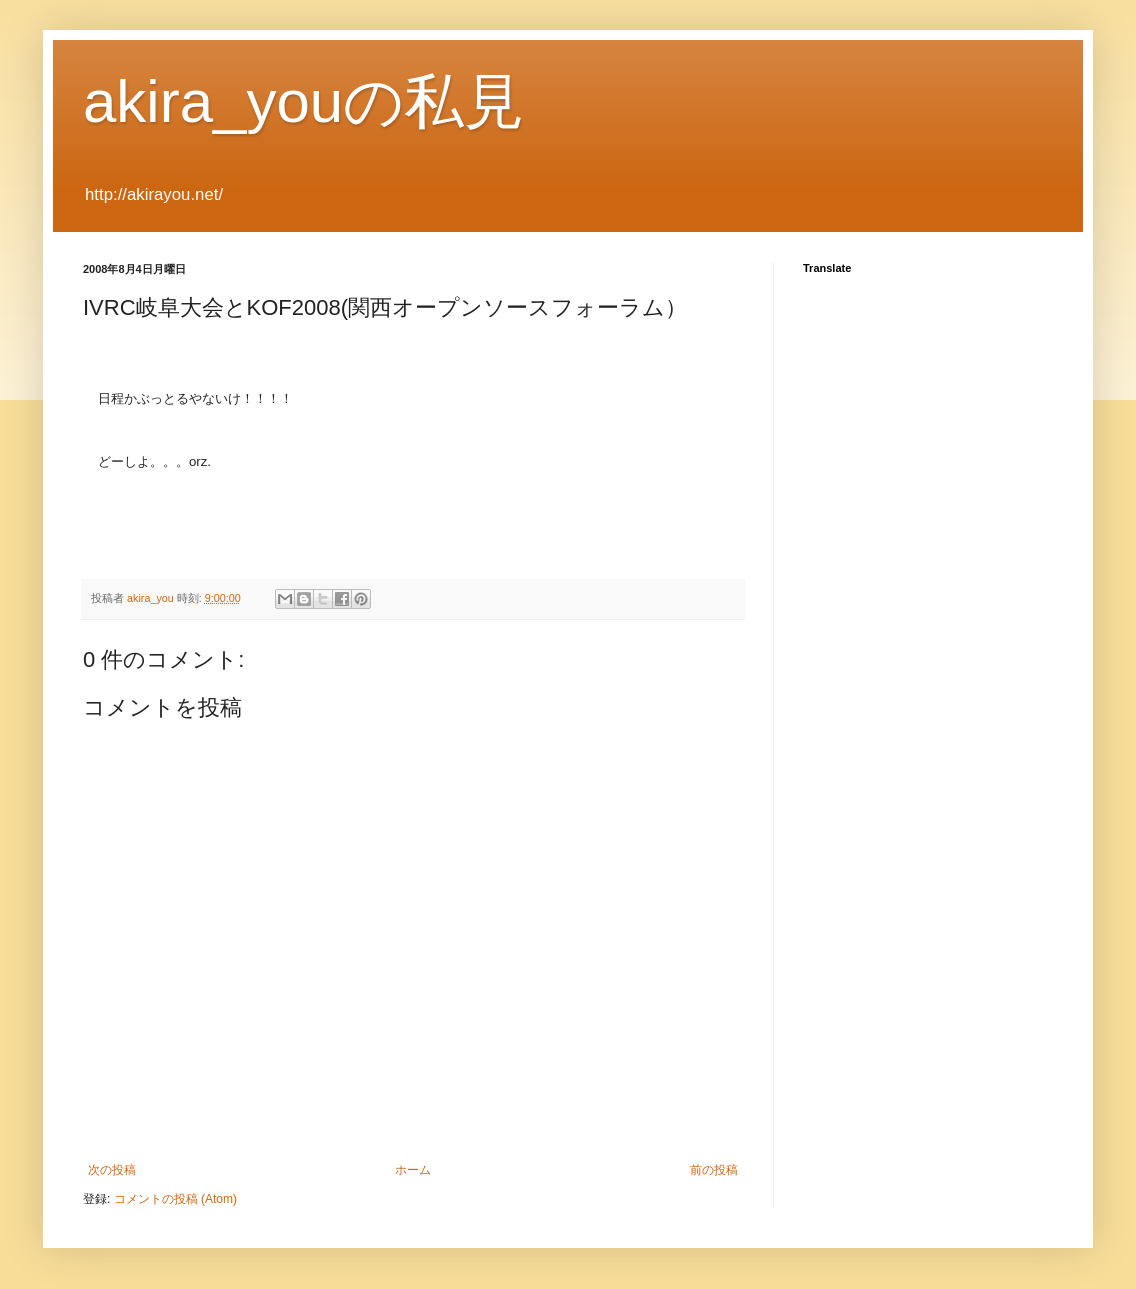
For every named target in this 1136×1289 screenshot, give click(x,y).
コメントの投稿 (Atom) (175, 1199)
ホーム (413, 1170)
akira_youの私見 (303, 101)
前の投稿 (714, 1170)
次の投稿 (112, 1170)
